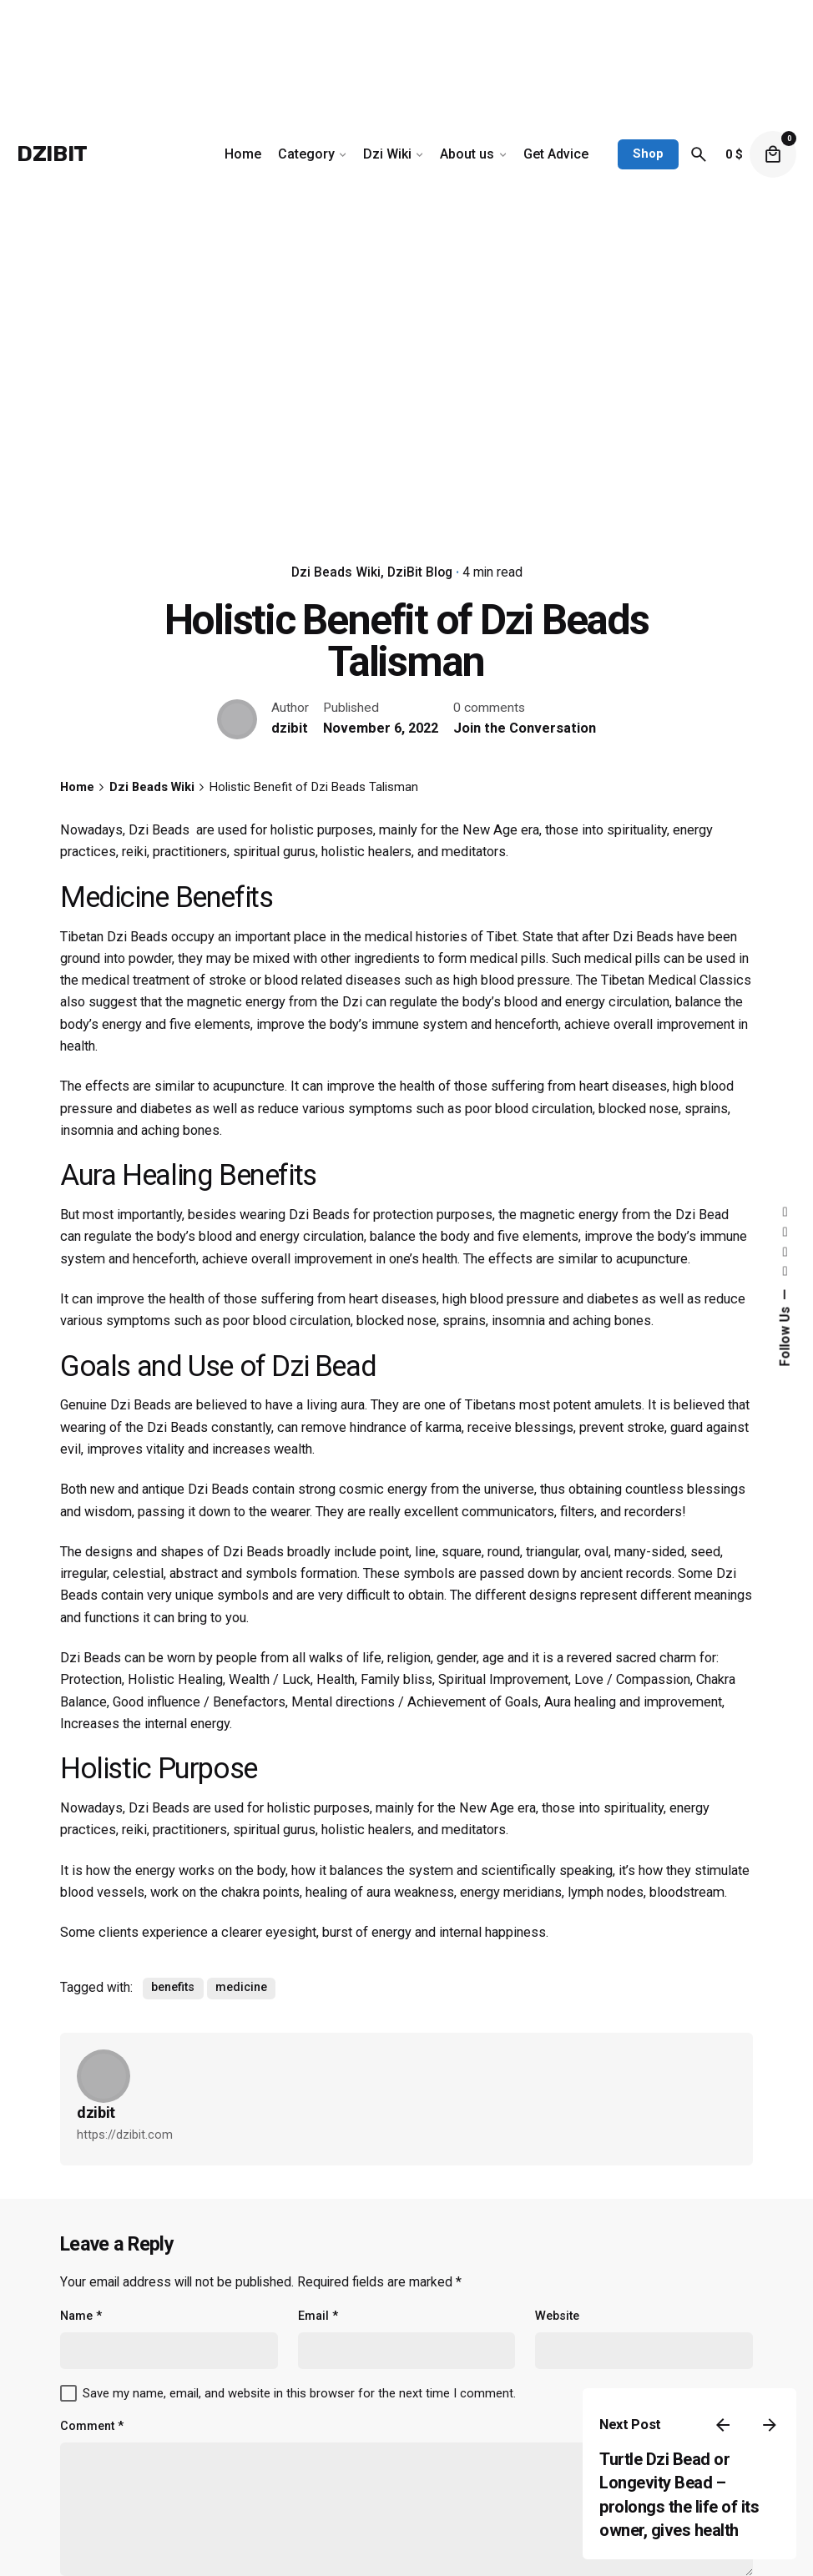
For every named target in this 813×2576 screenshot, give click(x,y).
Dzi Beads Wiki (336, 572)
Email (318, 2316)
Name (81, 2316)
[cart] (773, 154)
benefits (172, 1987)
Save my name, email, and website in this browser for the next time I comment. (299, 2393)
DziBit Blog (419, 572)
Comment (92, 2426)
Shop (648, 153)
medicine (241, 1987)
